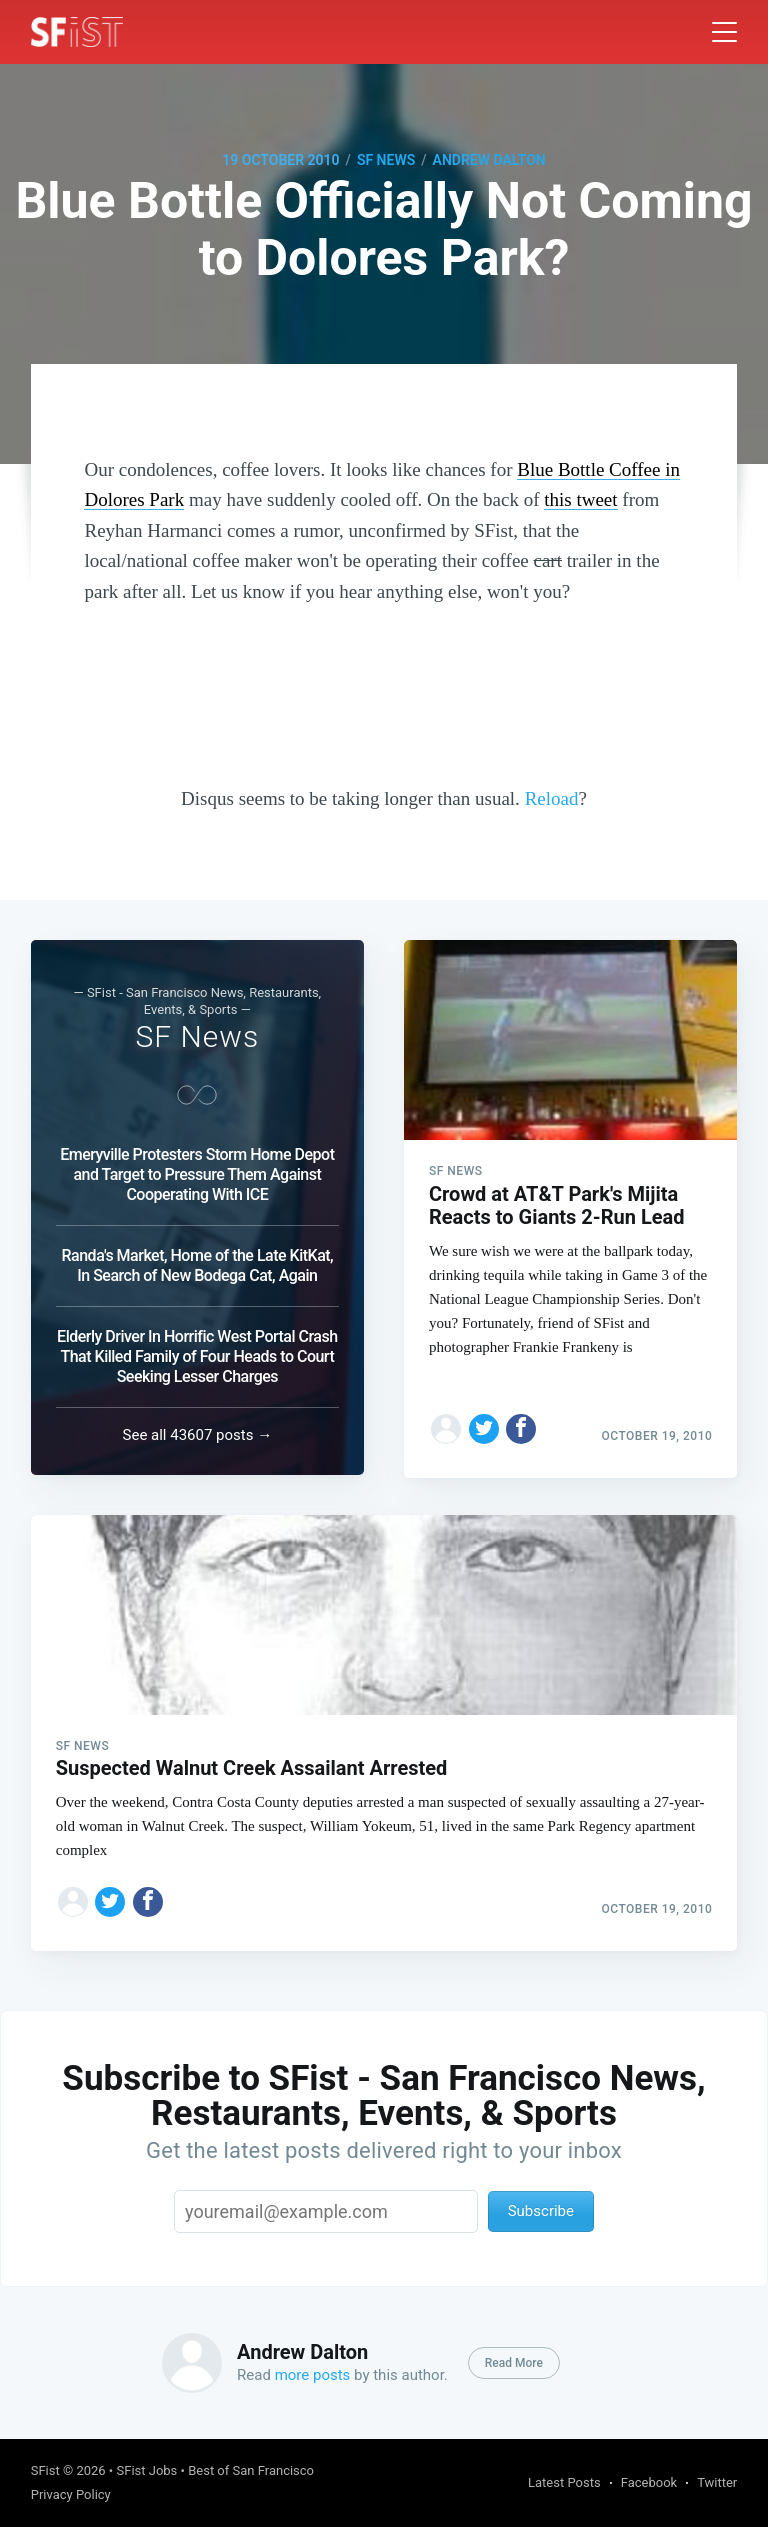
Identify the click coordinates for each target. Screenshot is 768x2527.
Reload (552, 798)
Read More (514, 2363)
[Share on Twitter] (484, 1422)
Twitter (717, 2482)
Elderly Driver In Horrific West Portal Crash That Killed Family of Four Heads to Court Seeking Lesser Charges (197, 1352)
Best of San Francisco (251, 2470)
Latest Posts (564, 2482)
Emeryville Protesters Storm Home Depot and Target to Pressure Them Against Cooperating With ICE (197, 1170)
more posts (313, 2375)
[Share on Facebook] (521, 1422)
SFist (45, 2470)
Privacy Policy (71, 2494)
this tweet (580, 499)
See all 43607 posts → (198, 1431)
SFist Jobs (146, 2470)
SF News (386, 160)
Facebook (649, 2482)
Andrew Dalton (489, 160)
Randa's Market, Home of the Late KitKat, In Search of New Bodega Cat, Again (198, 1261)
